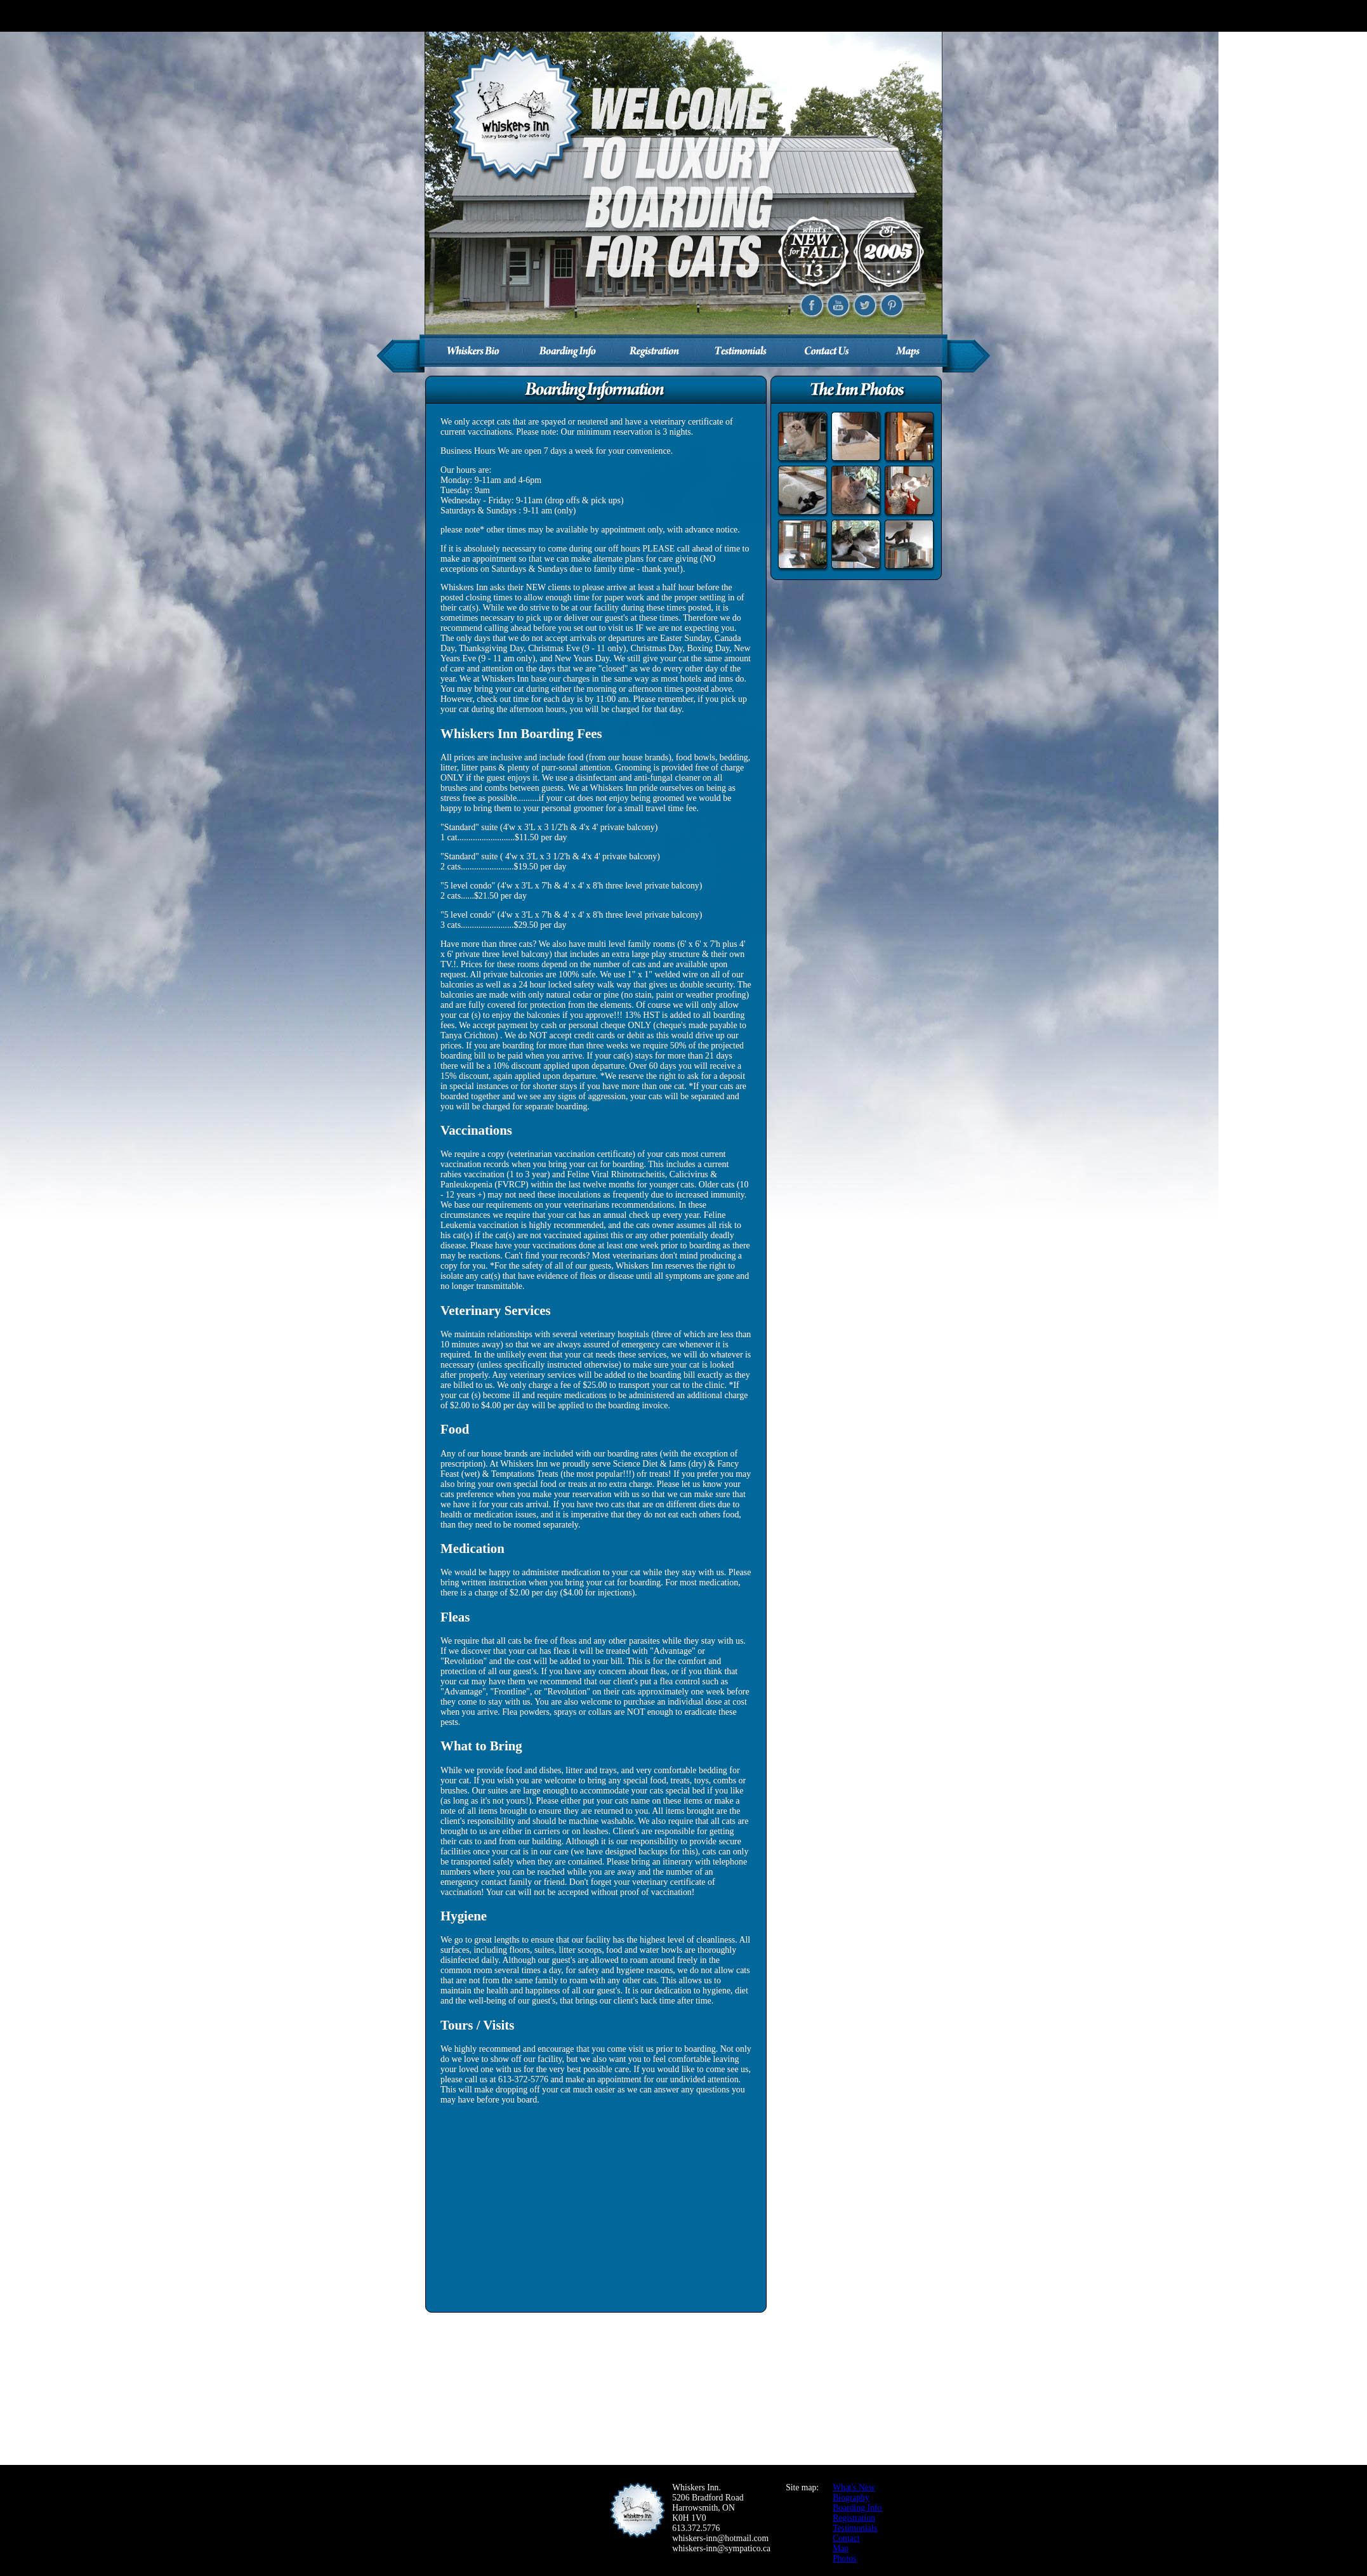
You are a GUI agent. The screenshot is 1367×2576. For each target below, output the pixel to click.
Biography (851, 2497)
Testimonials (855, 2528)
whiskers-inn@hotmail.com (720, 2538)
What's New (854, 2487)
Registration (854, 2518)
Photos (844, 2558)
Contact (846, 2538)
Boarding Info (857, 2508)
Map (841, 2548)
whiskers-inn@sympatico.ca (721, 2548)
